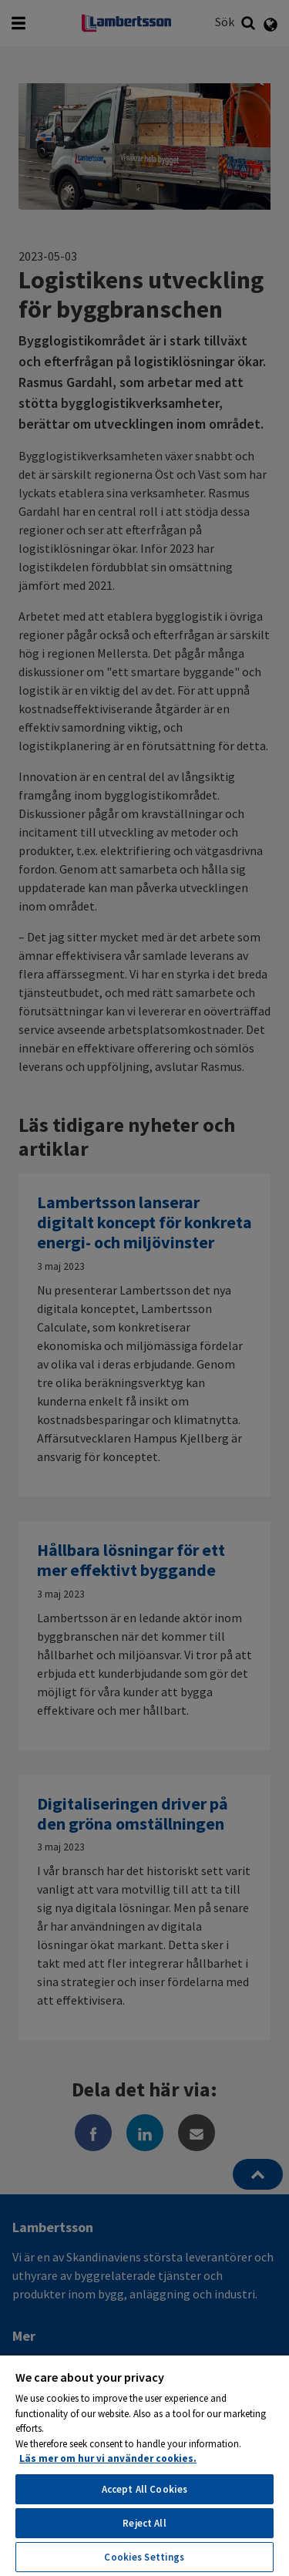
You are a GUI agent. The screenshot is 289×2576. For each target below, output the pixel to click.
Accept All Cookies (144, 2489)
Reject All (144, 2523)
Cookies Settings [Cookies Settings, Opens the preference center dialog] (144, 2557)
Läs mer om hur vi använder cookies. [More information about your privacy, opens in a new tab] (108, 2458)
